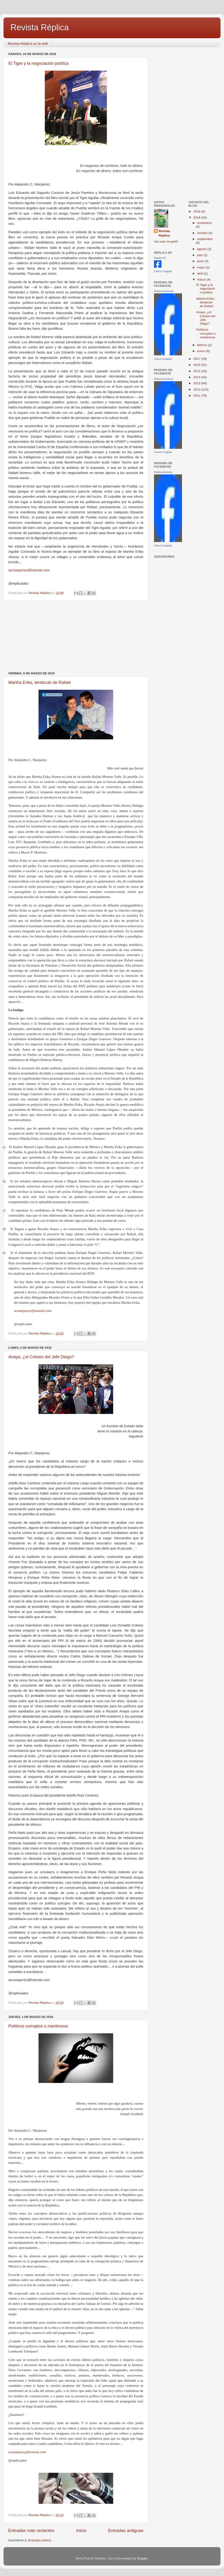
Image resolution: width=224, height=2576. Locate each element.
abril (200, 273)
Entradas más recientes (31, 2530)
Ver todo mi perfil (166, 241)
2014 (197, 377)
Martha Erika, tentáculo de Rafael (39, 682)
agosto (202, 249)
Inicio (81, 2530)
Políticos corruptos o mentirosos (38, 2026)
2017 (197, 358)
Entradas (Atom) (39, 2540)
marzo (202, 279)
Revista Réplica (39, 27)
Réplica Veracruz (163, 378)
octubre (203, 233)
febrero (202, 345)
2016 (197, 365)
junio (201, 261)
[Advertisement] (76, 636)
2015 (197, 371)
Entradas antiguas (126, 2530)
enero (201, 351)
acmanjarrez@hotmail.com (29, 570)
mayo (201, 267)
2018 (197, 217)
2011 (197, 395)
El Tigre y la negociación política (38, 63)
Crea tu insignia (163, 271)
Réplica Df (160, 258)
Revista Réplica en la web (28, 43)
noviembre (204, 223)
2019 (197, 211)
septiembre (205, 239)
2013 (197, 383)
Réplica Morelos (163, 472)
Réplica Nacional (163, 291)
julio (200, 255)
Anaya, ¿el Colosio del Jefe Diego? (41, 1357)
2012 (197, 389)
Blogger (142, 2558)
